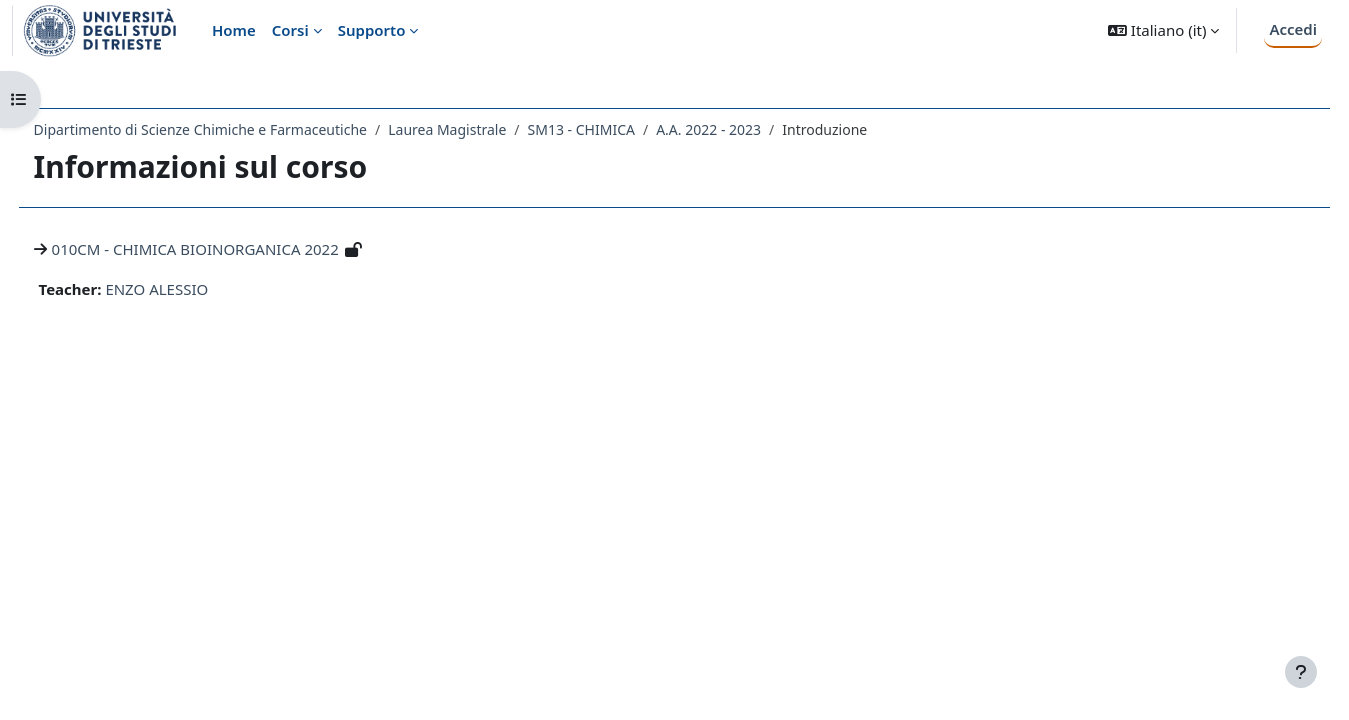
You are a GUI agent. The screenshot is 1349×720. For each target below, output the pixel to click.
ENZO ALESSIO (194, 289)
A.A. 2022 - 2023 (746, 129)
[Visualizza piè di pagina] (1301, 672)
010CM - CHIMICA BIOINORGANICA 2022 (232, 249)
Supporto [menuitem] (372, 30)
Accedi (1293, 29)
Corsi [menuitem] (290, 30)
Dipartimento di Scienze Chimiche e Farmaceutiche (237, 129)
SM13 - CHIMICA (618, 129)
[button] (1163, 30)
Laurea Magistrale (485, 129)
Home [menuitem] (234, 30)
